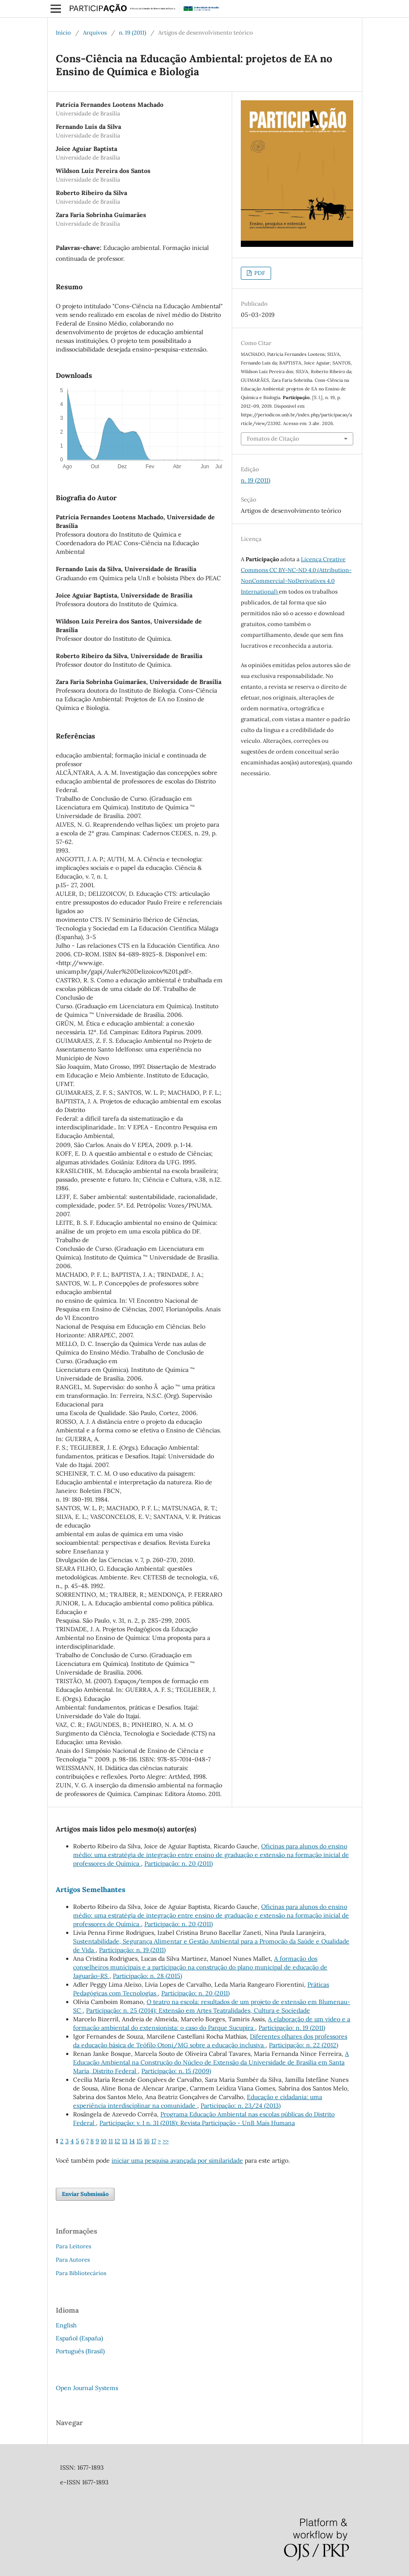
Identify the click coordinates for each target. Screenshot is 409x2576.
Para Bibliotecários (81, 2273)
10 (104, 2141)
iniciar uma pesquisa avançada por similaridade (177, 2160)
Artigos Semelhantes (90, 1889)
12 (117, 2141)
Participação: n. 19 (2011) (132, 1950)
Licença (312, 559)
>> (166, 2141)
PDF (259, 273)
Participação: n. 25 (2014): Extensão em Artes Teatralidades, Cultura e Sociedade (198, 2010)
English (66, 2325)
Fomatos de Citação (273, 438)
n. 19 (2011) (132, 32)
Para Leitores (73, 2246)
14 (132, 2141)
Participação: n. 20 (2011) (178, 1863)
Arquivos (95, 32)
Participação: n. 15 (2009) (176, 2071)
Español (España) (79, 2338)
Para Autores (73, 2259)
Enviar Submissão (85, 2194)
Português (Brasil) (80, 2351)
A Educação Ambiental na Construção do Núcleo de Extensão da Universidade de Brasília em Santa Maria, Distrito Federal (211, 2062)
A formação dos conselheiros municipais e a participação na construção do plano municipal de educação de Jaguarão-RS (200, 1967)
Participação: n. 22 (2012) (303, 2045)
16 (147, 2141)
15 (139, 2141)
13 (125, 2141)
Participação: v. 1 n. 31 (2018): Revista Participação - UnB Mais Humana (197, 2123)
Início (63, 32)
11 (111, 2141)
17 (153, 2141)
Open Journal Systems (87, 2388)
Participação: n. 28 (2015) (147, 1976)
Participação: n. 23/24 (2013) (241, 2105)
